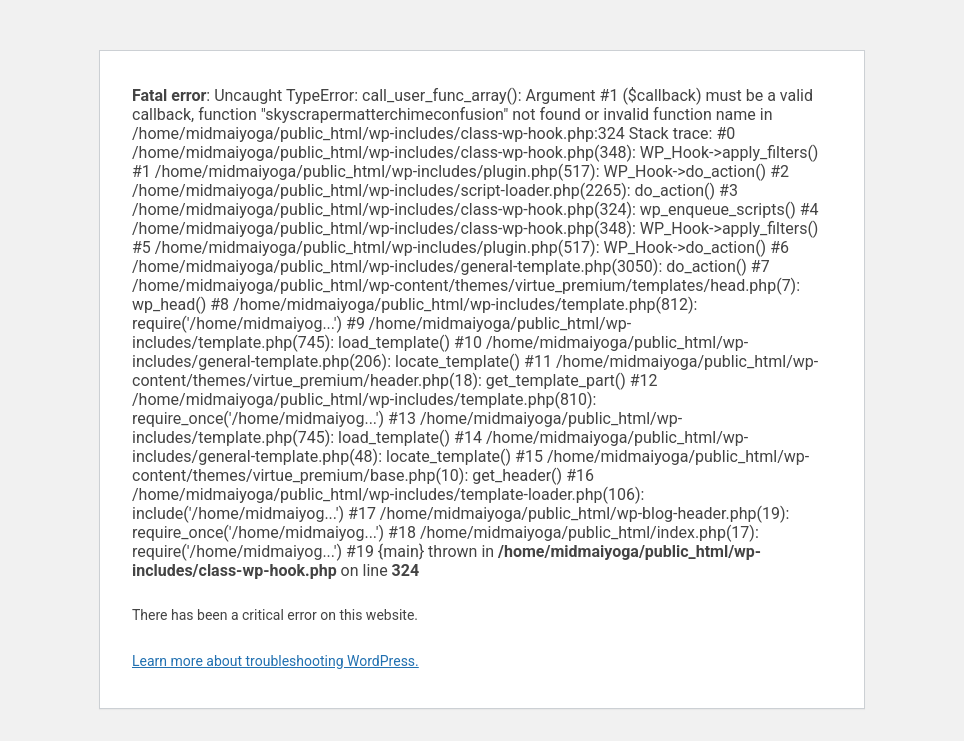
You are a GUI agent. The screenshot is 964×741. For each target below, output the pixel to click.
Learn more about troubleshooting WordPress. (275, 661)
